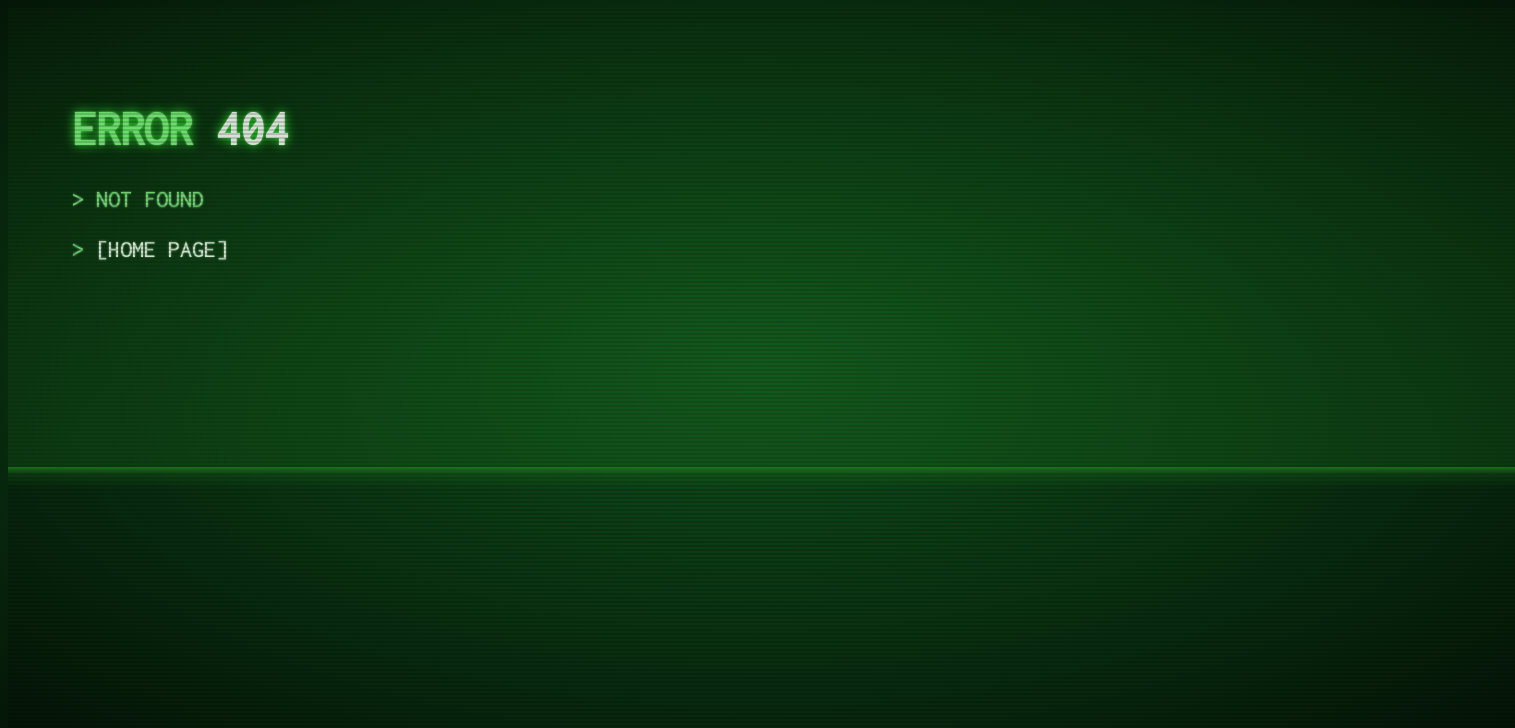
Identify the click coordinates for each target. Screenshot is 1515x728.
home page (162, 249)
